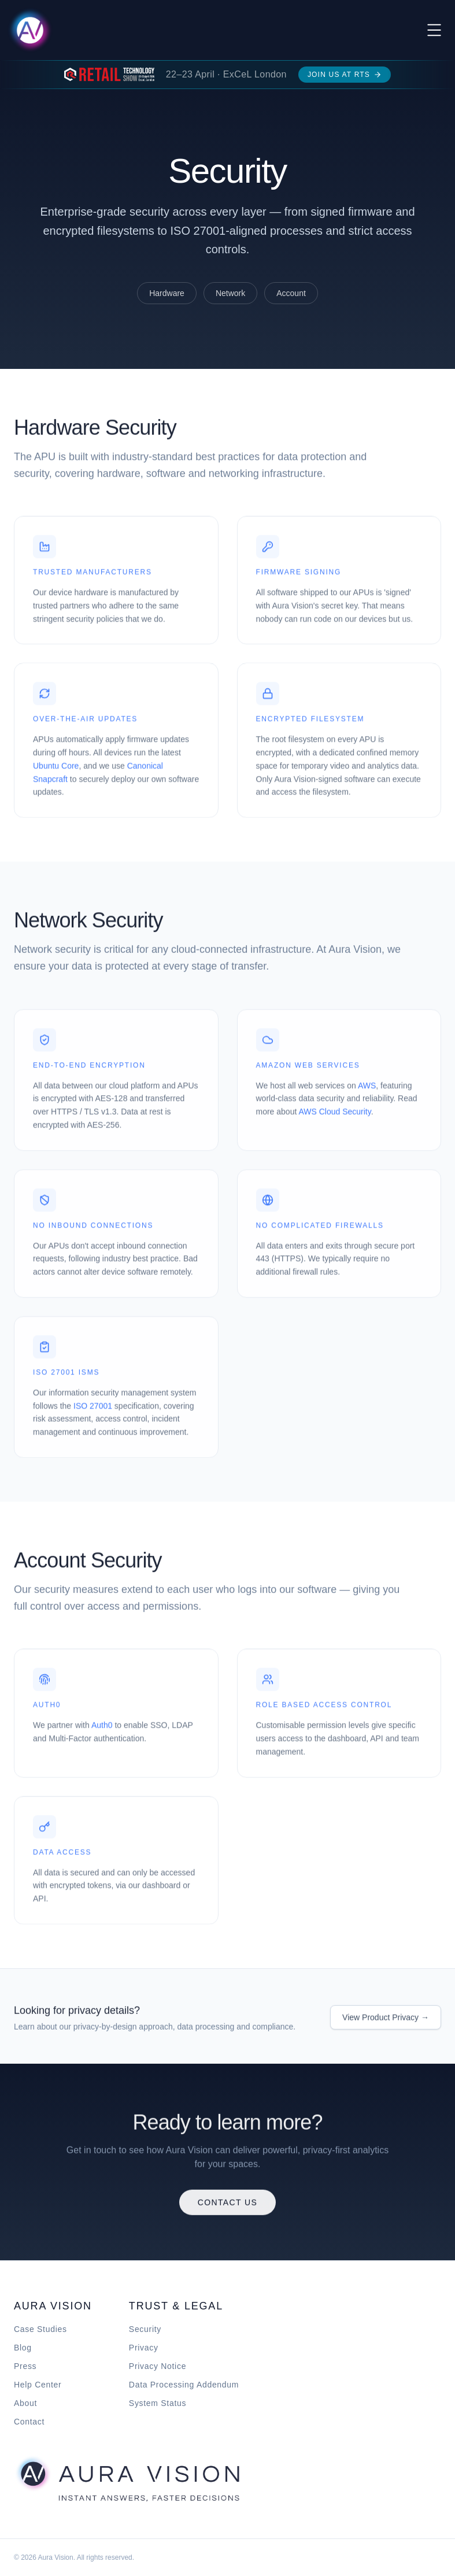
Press (25, 2366)
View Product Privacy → (385, 2021)
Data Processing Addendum (184, 2384)
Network (230, 293)
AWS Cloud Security (334, 1116)
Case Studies (40, 2329)
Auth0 (102, 1730)
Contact (29, 2421)
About (25, 2403)
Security (145, 2329)
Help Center (37, 2384)
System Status (157, 2403)
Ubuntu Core (56, 770)
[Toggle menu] (434, 30)
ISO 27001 (92, 1410)
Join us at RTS (345, 75)
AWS (367, 1090)
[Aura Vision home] (126, 2478)
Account (291, 293)
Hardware (166, 293)
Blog (23, 2347)
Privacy (143, 2347)
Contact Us (228, 2206)
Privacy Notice (157, 2366)
